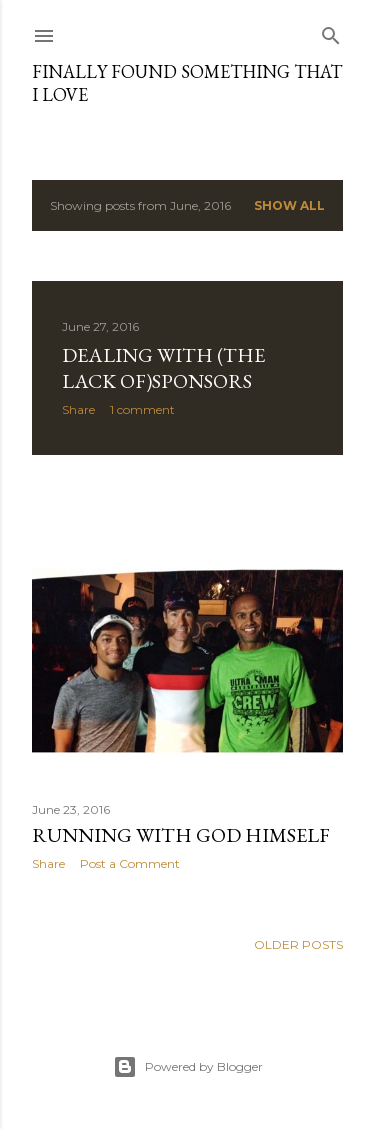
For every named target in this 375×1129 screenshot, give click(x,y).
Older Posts (298, 944)
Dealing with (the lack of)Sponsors (163, 368)
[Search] (331, 31)
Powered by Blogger (188, 1067)
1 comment (142, 409)
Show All (289, 205)
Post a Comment (130, 863)
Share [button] (78, 409)
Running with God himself (181, 835)
